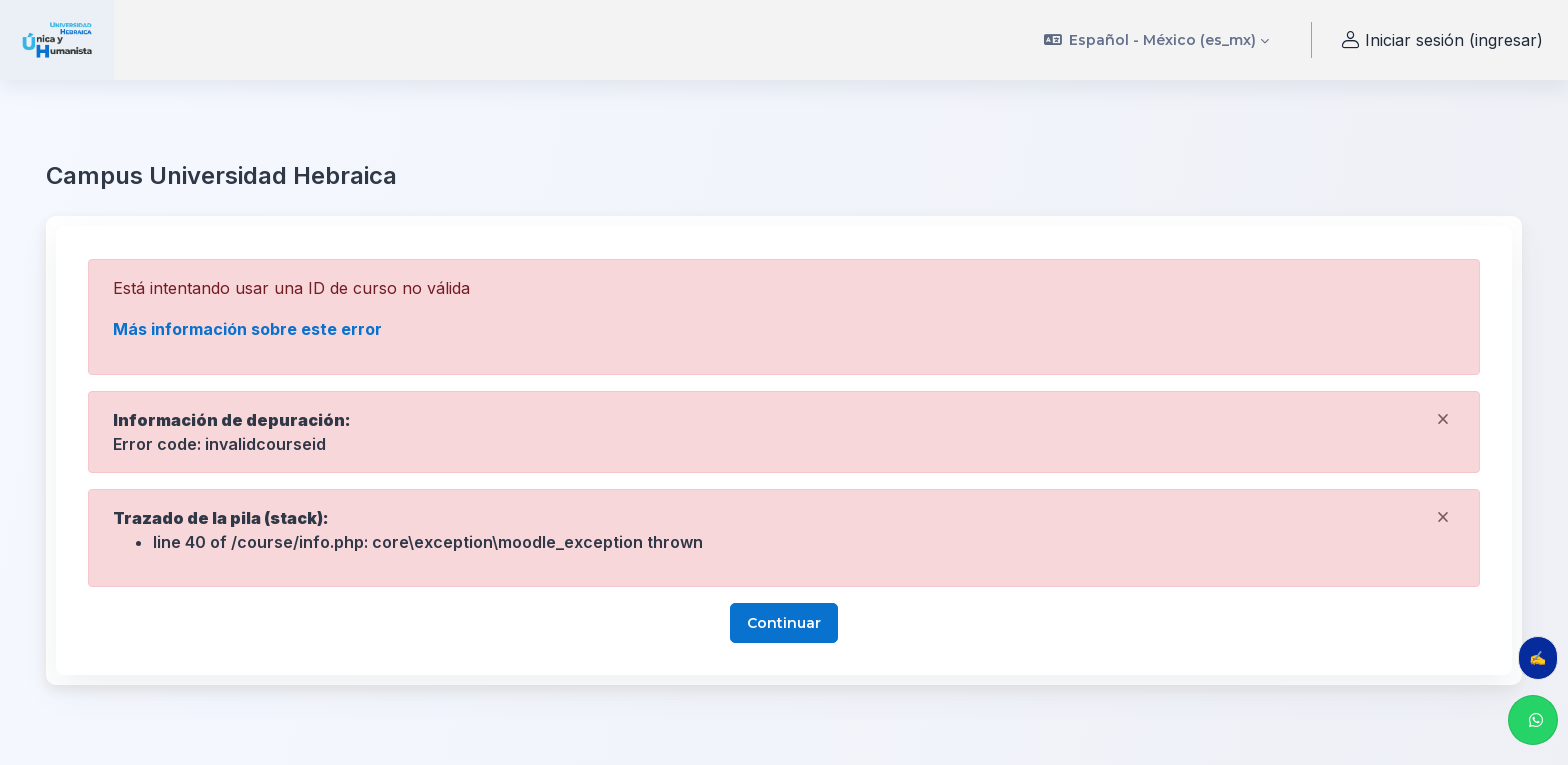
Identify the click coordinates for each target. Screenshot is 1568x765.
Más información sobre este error (247, 329)
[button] (1157, 40)
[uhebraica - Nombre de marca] (57, 40)
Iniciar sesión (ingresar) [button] (1439, 40)
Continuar (784, 623)
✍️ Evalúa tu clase (1543, 657)
